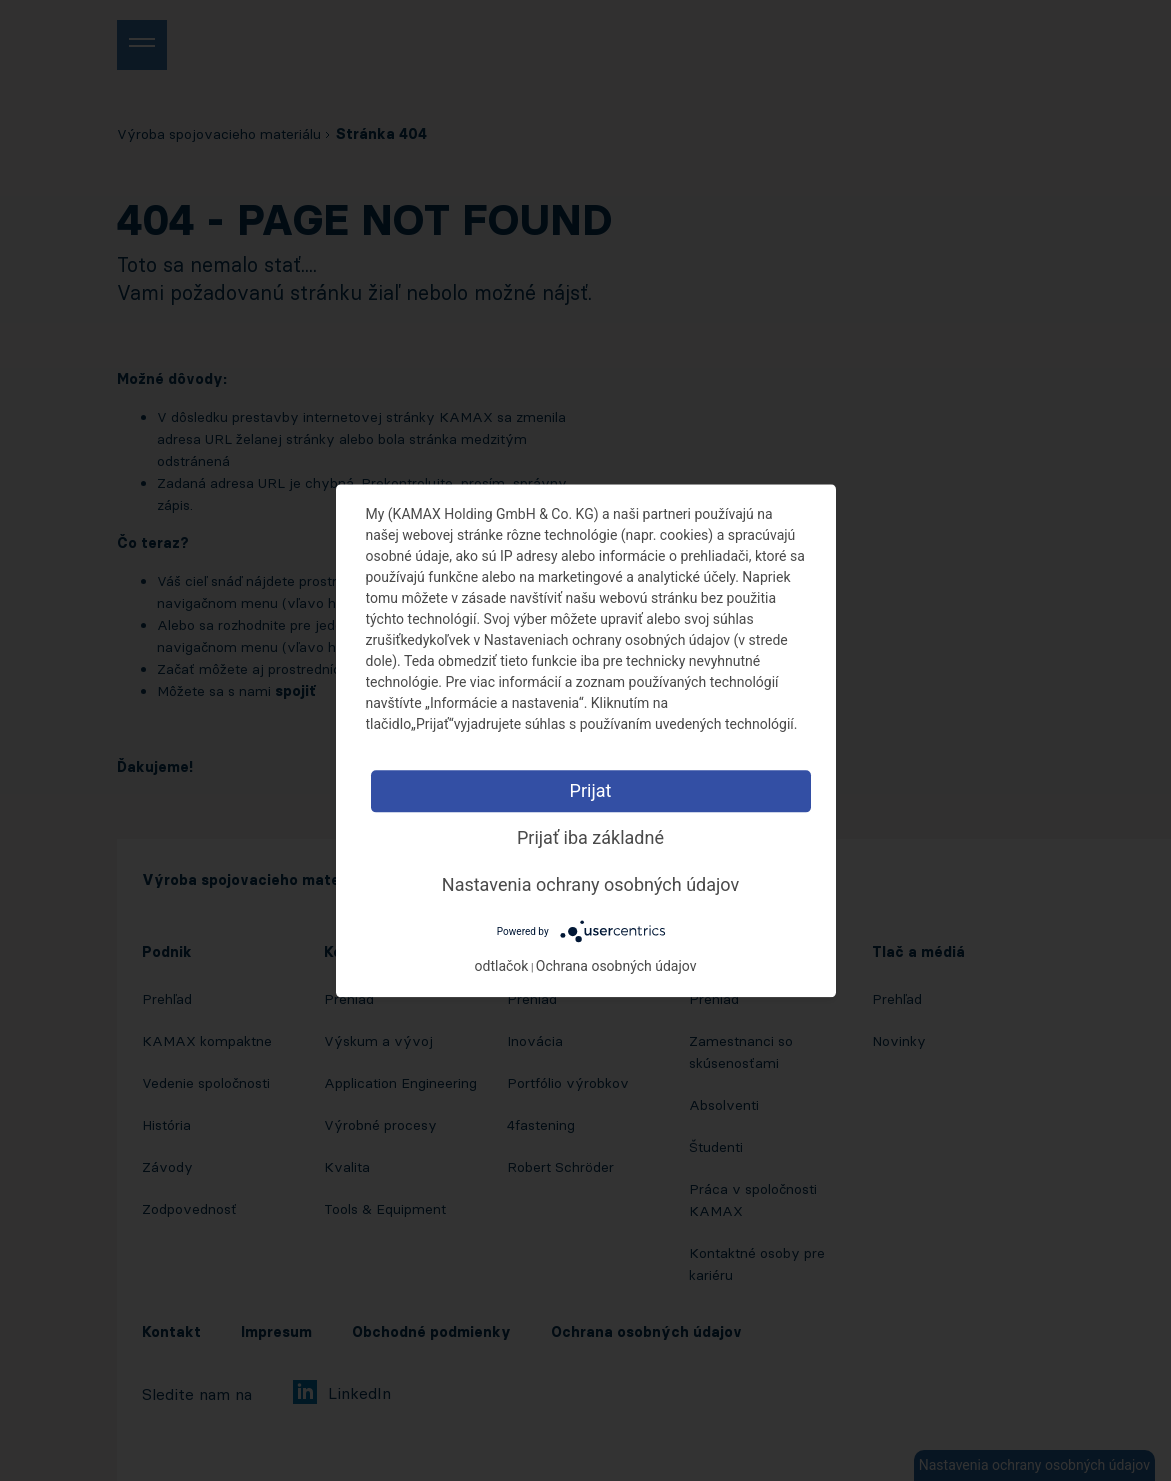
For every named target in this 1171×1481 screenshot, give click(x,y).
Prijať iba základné (590, 837)
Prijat (591, 790)
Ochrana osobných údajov (616, 966)
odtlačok (502, 966)
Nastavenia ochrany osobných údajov (590, 884)
